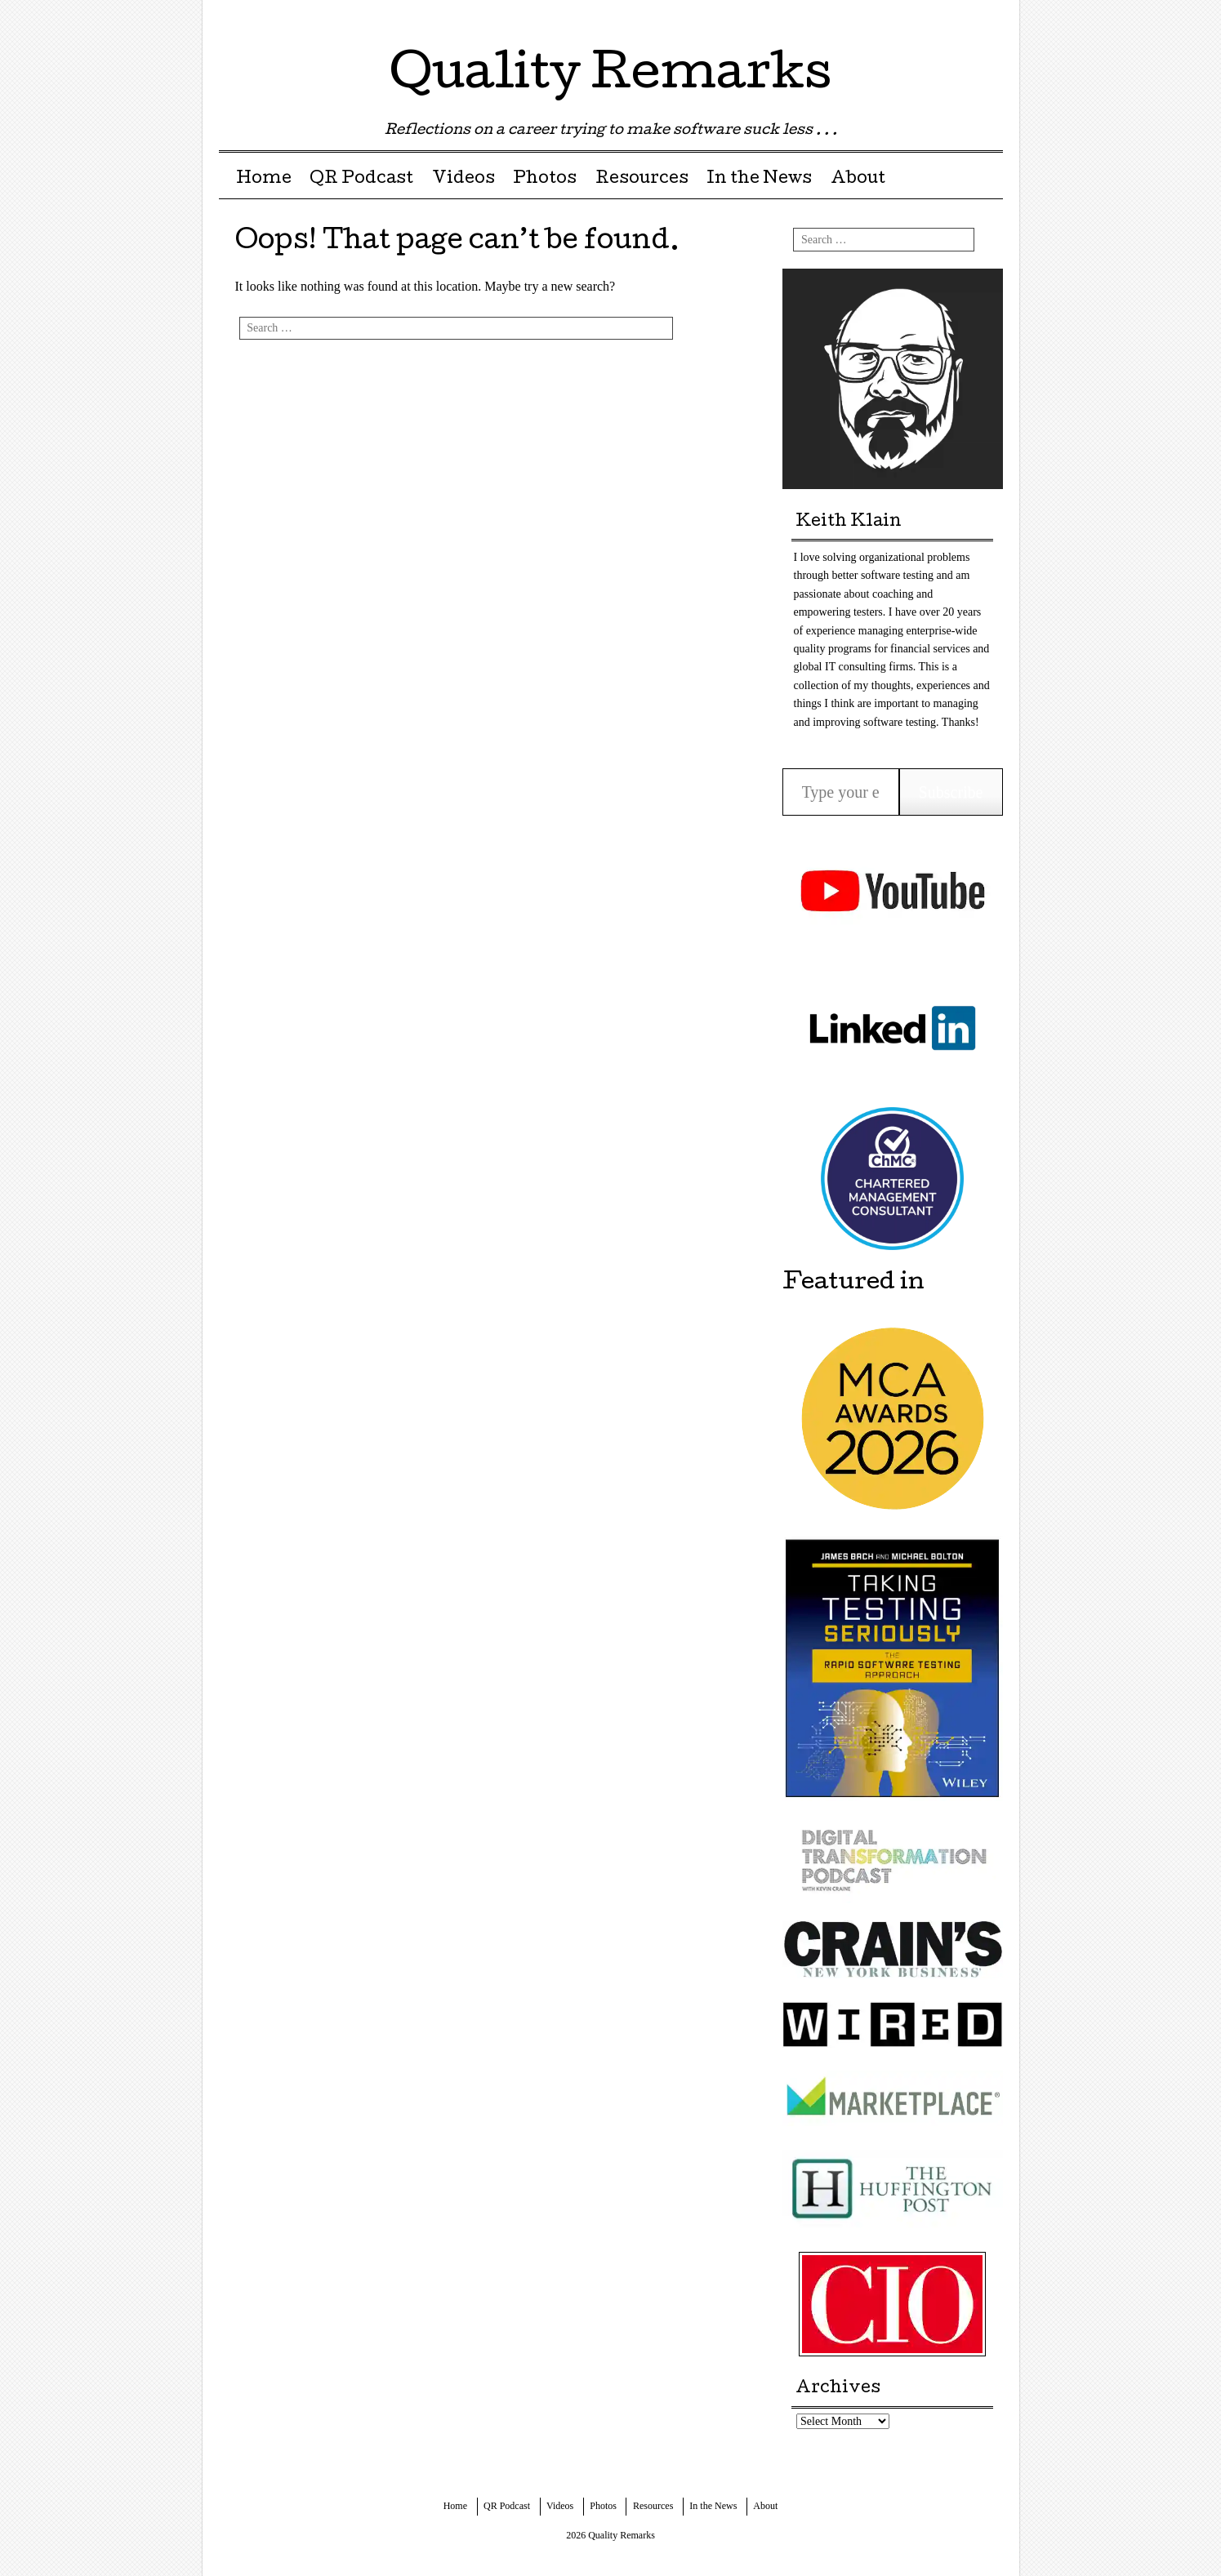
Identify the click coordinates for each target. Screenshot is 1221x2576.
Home (264, 179)
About (858, 179)
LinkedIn (960, 18)
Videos (463, 179)
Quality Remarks (610, 76)
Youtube (988, 18)
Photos (545, 179)
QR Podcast (361, 179)
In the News (759, 179)
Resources (641, 179)
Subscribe (951, 792)
